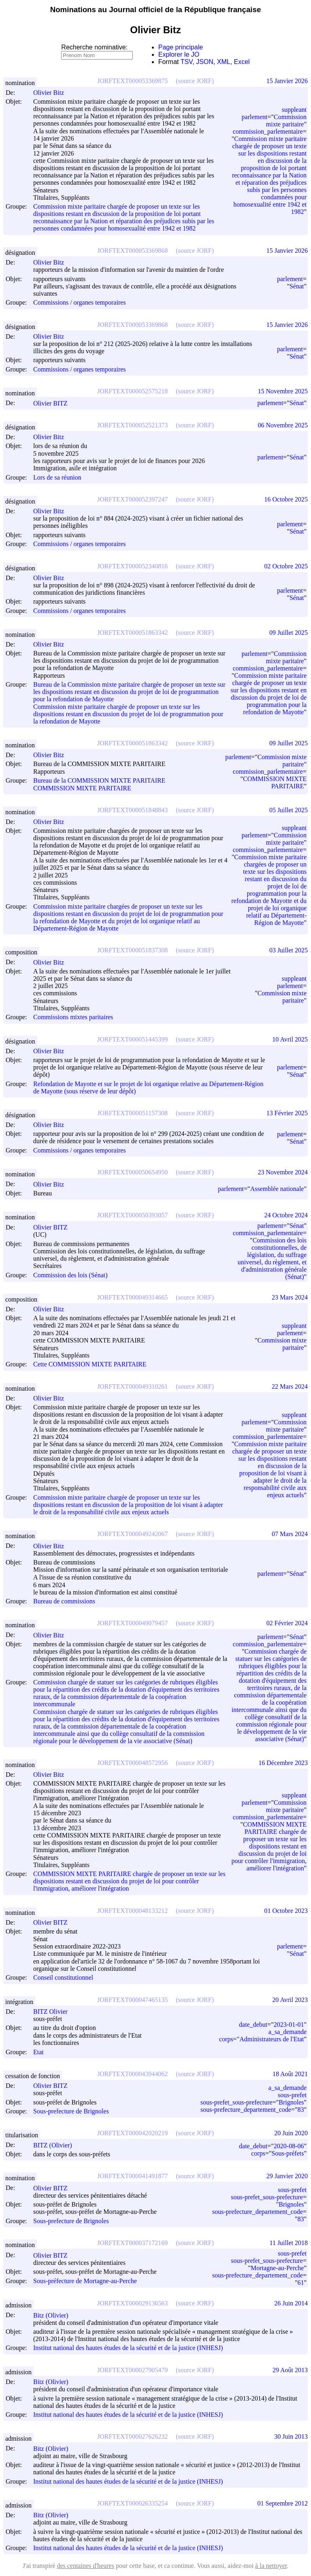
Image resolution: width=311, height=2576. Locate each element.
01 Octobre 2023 (286, 1910)
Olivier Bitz (52, 92)
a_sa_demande (287, 2031)
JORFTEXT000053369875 (132, 80)
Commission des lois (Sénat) (70, 1275)
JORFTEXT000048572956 (132, 1762)
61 (300, 2282)
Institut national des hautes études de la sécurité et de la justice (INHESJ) (128, 2348)
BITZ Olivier (54, 2011)
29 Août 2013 (290, 2370)
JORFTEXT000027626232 (132, 2436)
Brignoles (291, 2102)
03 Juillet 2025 (288, 950)
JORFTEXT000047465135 (132, 1999)
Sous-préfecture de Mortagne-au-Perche (85, 2280)
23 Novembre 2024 (283, 1172)
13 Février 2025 (287, 1113)
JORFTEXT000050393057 (132, 1215)
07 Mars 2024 (290, 1533)
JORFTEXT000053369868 (132, 250)
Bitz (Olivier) (54, 2315)
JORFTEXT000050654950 (132, 1172)
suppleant (294, 109)
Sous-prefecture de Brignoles (71, 2111)
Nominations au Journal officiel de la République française (155, 9)
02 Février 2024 (287, 1623)
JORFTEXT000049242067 (132, 1533)
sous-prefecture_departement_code (245, 2109)
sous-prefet (292, 2095)
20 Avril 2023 (290, 1999)
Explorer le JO (178, 54)
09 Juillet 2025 (288, 632)
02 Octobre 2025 (286, 566)
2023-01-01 (289, 2024)
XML (223, 61)
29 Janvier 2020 (287, 2176)
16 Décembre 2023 (283, 1762)
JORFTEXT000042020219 (132, 2133)
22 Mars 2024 (290, 1386)
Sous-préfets (287, 2153)
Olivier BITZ (54, 403)
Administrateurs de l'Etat (271, 2039)
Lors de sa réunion (57, 477)
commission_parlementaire (268, 131)
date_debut (253, 2024)
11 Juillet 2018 (288, 2242)
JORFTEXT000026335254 (132, 2503)
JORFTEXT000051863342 (132, 632)
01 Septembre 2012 (283, 2503)
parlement (255, 116)
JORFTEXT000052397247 (132, 499)
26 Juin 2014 (291, 2303)
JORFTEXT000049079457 (132, 1623)
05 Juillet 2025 (288, 810)
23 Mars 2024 (290, 1297)
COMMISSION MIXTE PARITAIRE (82, 788)
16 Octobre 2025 (286, 499)
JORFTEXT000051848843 (132, 810)
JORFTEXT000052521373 (132, 425)
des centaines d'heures (85, 2565)
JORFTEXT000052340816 (132, 566)
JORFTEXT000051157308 (132, 1113)
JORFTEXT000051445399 (132, 1039)
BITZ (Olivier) (56, 2145)
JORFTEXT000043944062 (132, 2073)
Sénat (297, 286)
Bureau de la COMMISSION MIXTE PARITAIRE (99, 780)
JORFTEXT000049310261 (132, 1386)
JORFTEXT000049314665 (132, 1297)
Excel (242, 61)
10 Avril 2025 (290, 1039)
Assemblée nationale (277, 1188)
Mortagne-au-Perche (277, 2267)
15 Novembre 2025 (283, 391)
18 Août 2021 (290, 2073)
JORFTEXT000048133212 (132, 1910)
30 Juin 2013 (291, 2436)
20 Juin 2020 (291, 2133)
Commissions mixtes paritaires (73, 1017)
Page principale (180, 47)
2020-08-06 (289, 2146)
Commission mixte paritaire (286, 120)
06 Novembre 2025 (283, 425)
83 (300, 2109)
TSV (187, 61)
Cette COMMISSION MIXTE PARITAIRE (89, 1364)
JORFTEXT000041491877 (132, 2176)
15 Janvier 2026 (287, 80)
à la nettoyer (271, 2565)
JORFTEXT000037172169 (132, 2242)
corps (226, 2039)
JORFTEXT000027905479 (132, 2370)
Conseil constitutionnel (63, 1977)
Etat (38, 2052)
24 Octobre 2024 (286, 1215)
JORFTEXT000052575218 (132, 391)
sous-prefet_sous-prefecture (236, 2102)
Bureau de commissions (64, 1601)
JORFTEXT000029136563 (132, 2303)
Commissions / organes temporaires (79, 302)
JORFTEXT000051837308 (132, 950)
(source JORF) (195, 80)
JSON (204, 61)
